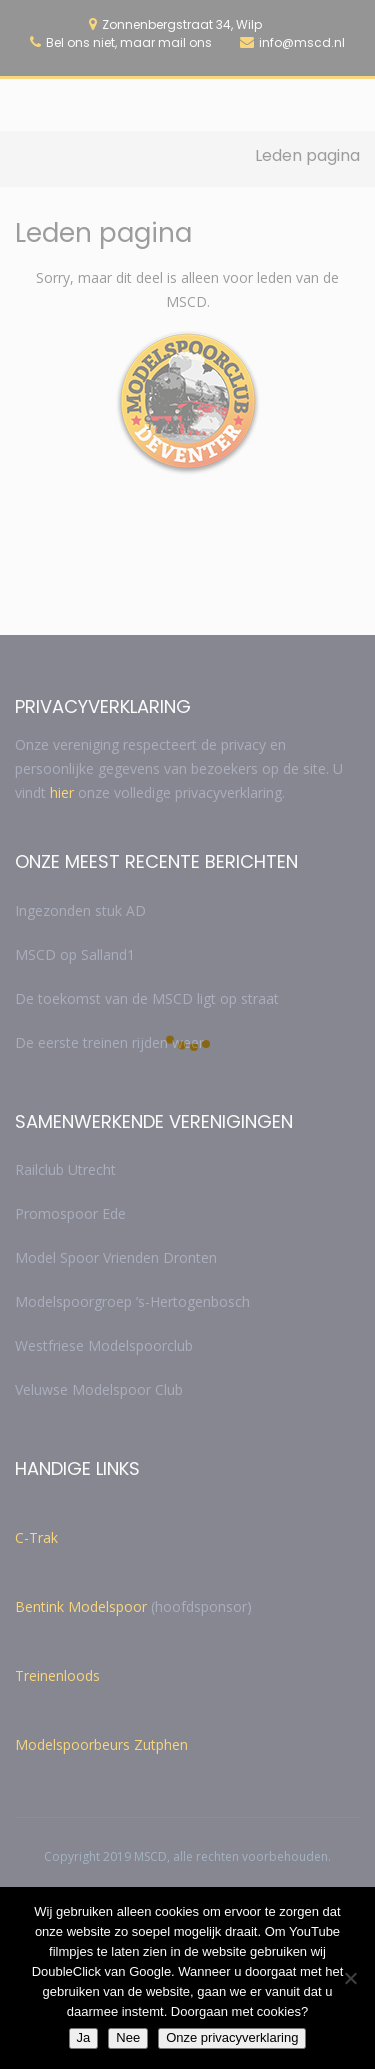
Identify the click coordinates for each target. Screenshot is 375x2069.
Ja (84, 2037)
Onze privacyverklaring (232, 2037)
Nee (128, 2037)
